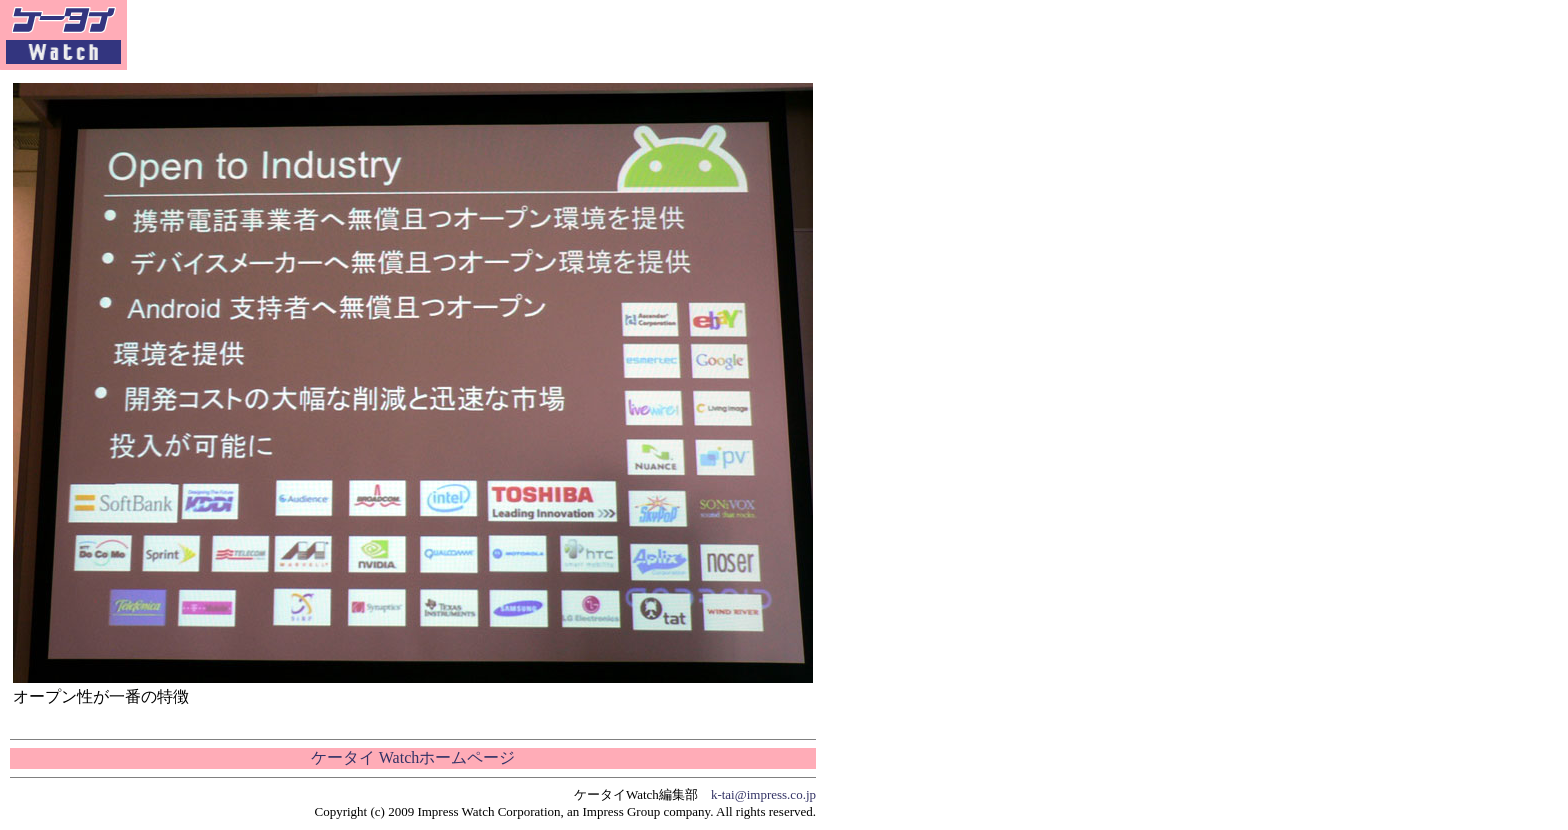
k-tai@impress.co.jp (763, 794)
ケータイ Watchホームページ (413, 757)
